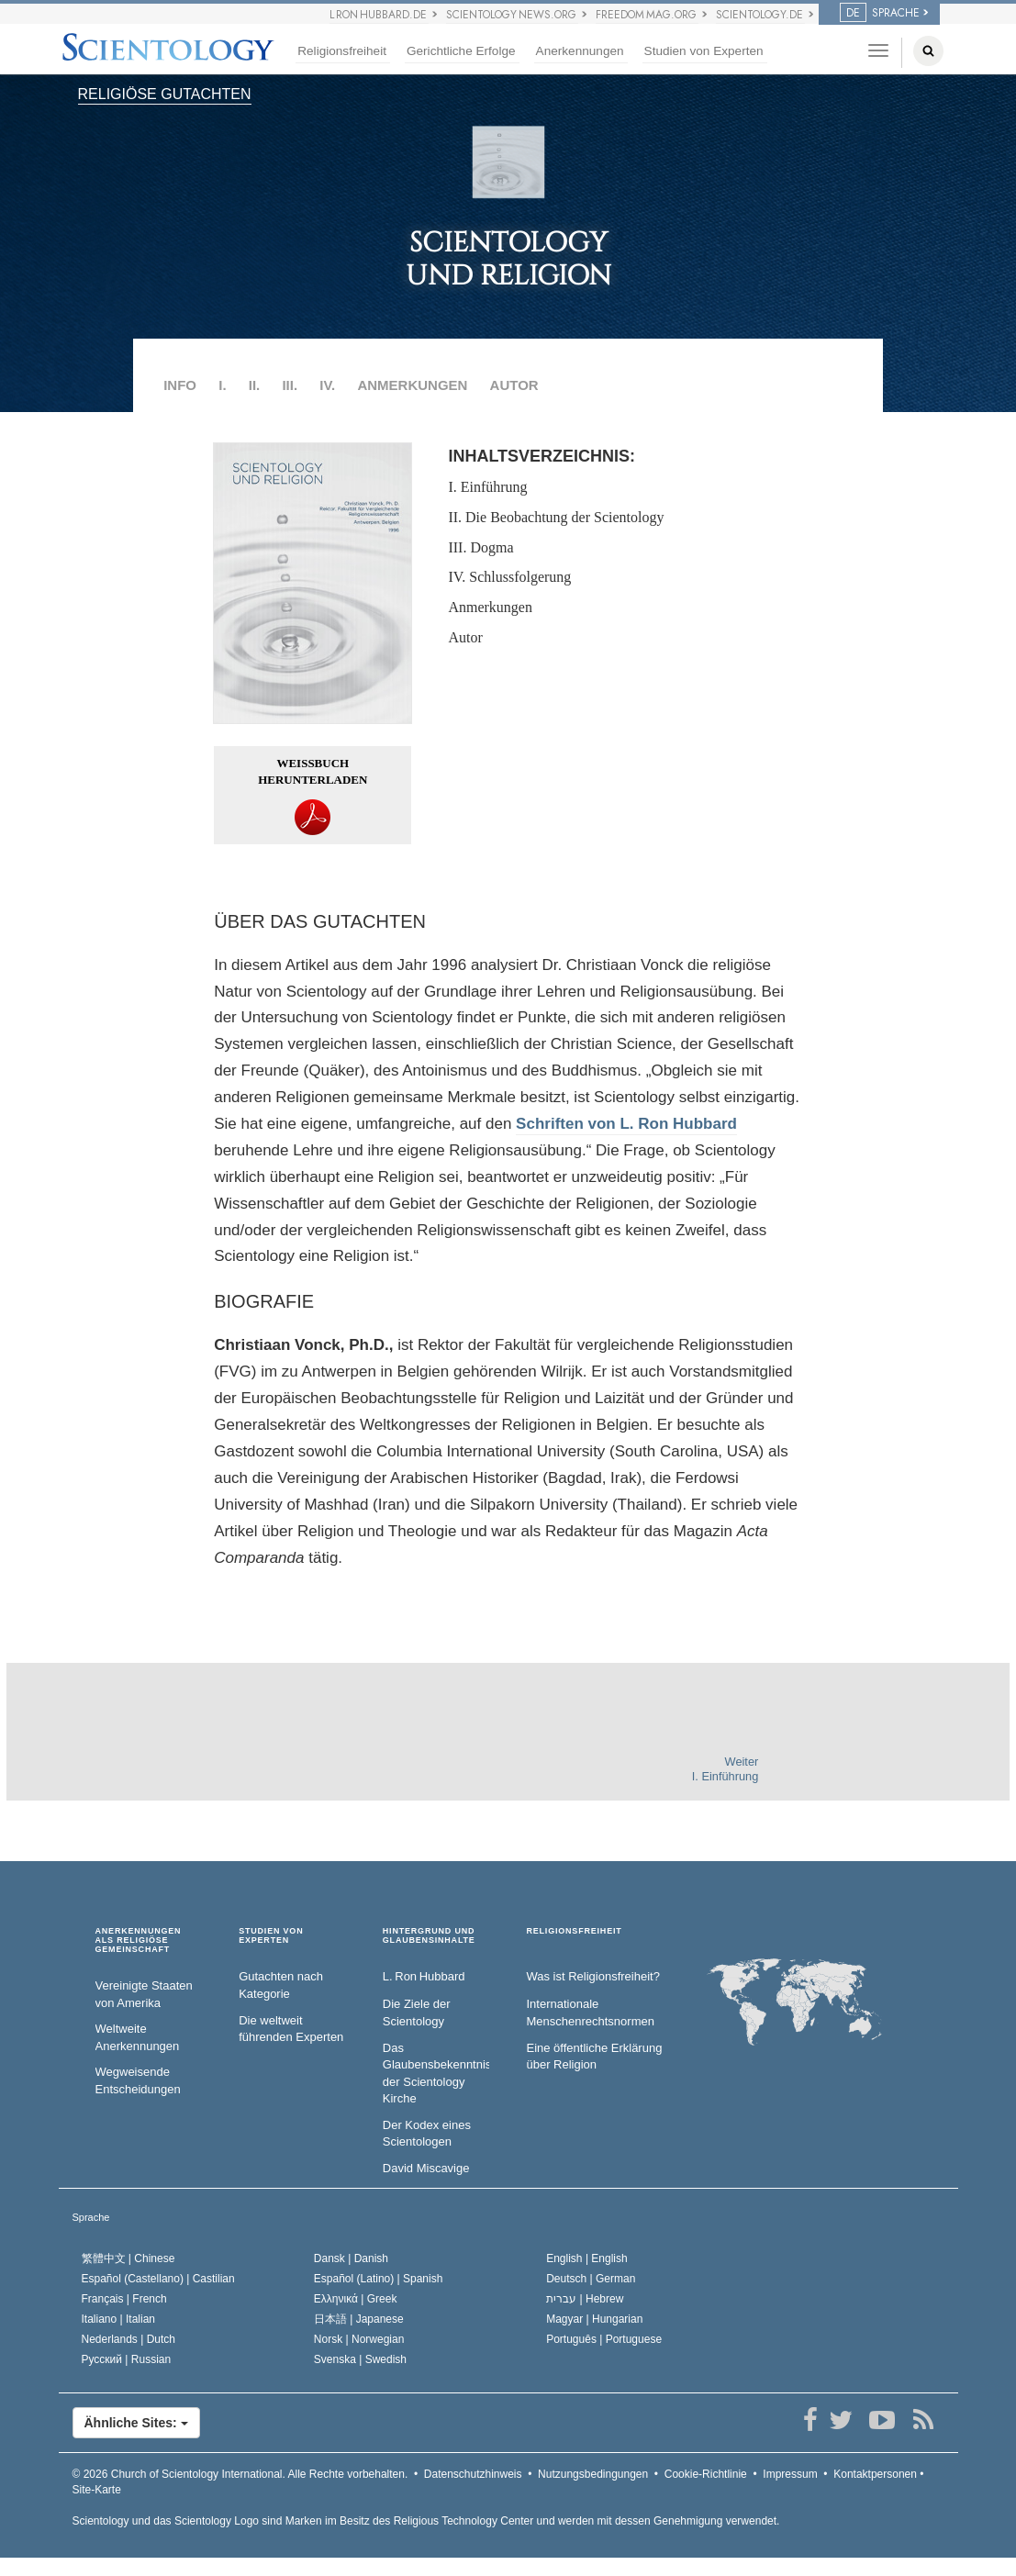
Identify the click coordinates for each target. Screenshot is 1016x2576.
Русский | (127, 2359)
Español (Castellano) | (158, 2278)
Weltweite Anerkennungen (137, 2037)
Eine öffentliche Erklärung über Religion (594, 2056)
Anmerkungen (490, 607)
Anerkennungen (580, 51)
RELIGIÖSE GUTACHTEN (164, 94)
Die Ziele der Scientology (417, 2012)
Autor (465, 637)
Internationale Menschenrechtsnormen (589, 2012)
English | (587, 2258)
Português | (604, 2339)
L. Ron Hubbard (424, 1976)
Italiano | (119, 2319)
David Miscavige (426, 2168)
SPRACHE (880, 13)
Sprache (91, 2217)
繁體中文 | (128, 2258)
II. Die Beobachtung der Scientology (556, 517)
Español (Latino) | (378, 2278)
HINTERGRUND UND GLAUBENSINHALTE (429, 1936)
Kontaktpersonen (875, 2474)
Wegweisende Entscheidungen (138, 2080)
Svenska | (360, 2359)
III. (289, 385)
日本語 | (359, 2319)
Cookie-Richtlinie (705, 2474)
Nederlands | (129, 2339)
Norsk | (359, 2339)
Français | (124, 2298)
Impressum (790, 2474)
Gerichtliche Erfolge (461, 51)
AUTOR (514, 385)
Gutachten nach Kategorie (281, 1985)
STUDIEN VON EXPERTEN (271, 1936)
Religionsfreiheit (341, 51)
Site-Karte (97, 2489)
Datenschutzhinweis (473, 2474)
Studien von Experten (704, 51)
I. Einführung (487, 487)
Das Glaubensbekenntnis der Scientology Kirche (436, 2073)
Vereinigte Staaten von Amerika (144, 1994)
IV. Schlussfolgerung (509, 577)
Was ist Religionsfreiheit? (592, 1976)
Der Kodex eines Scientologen (427, 2133)
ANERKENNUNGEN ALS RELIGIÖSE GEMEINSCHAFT (138, 1940)
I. (222, 385)
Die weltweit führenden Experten (291, 2029)
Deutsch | (590, 2278)
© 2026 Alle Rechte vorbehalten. (240, 2474)
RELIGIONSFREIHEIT (573, 1931)
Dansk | (351, 2258)
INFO (179, 385)
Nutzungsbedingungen (593, 2474)
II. (255, 385)
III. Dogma (480, 547)
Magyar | (594, 2319)
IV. (327, 385)
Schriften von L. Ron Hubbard (626, 1123)
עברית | (584, 2298)
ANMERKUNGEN (412, 385)
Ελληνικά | (355, 2298)
